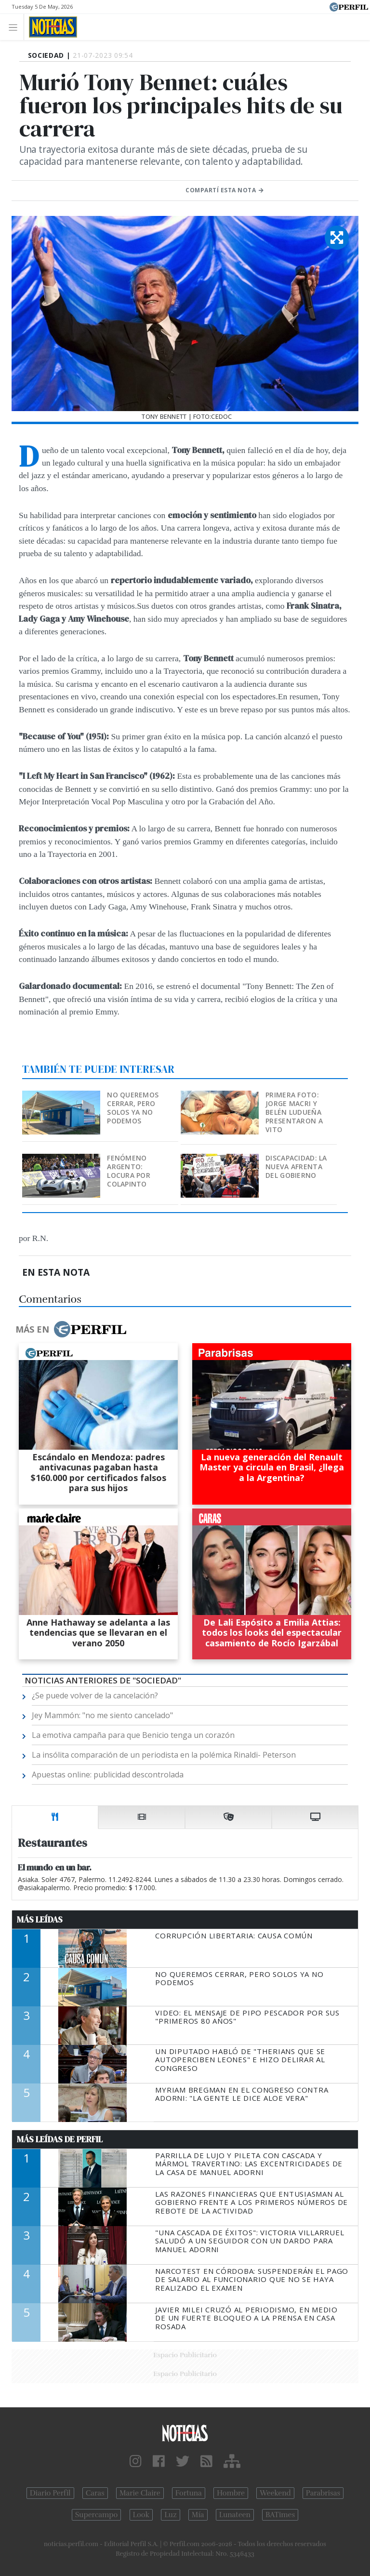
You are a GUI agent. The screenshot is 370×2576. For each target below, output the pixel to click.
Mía (198, 2514)
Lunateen (235, 2514)
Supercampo (96, 2514)
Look (141, 2514)
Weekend (275, 2493)
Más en (70, 1329)
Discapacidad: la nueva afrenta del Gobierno (296, 1166)
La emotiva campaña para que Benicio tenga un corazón (133, 1735)
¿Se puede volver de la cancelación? (95, 1695)
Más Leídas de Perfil (60, 2139)
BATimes (280, 2514)
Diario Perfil (50, 2493)
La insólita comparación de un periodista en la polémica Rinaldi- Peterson (164, 1754)
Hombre (231, 2493)
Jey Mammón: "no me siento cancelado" (102, 1715)
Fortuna (188, 2493)
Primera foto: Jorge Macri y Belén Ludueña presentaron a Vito (294, 1112)
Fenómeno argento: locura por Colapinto (128, 1170)
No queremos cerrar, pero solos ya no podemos (133, 1107)
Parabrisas (323, 2493)
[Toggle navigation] (16, 27)
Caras (95, 2493)
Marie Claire (139, 2493)
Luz (170, 2514)
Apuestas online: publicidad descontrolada (108, 1774)
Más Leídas (40, 1919)
